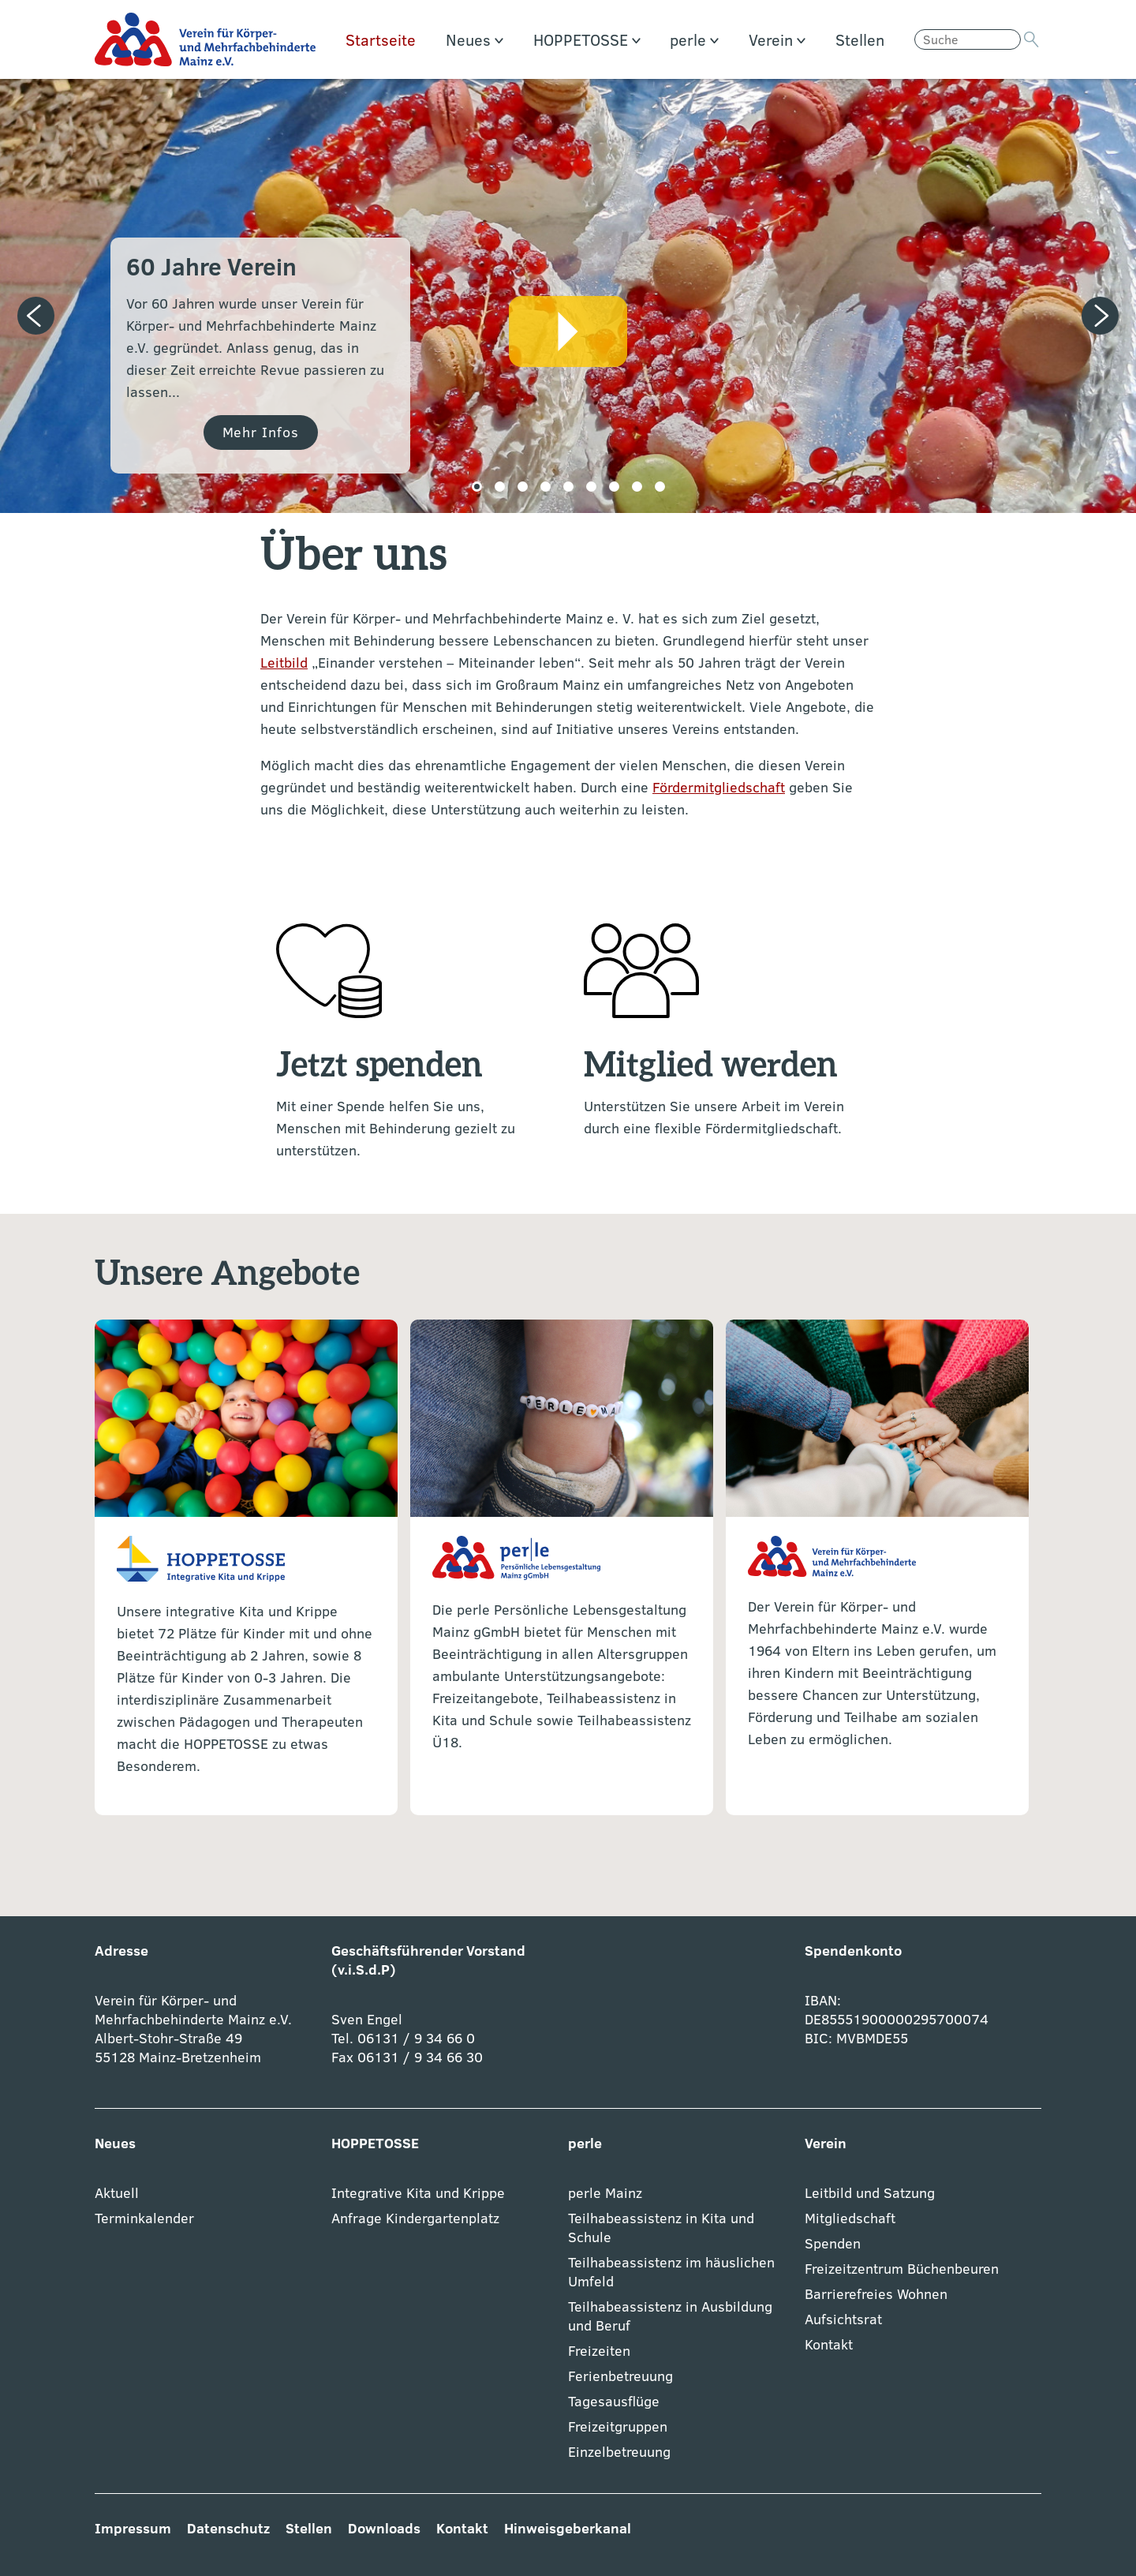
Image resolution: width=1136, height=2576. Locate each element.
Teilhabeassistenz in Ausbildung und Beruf (670, 2316)
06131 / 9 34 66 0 (414, 2038)
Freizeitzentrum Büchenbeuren (902, 2268)
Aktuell (117, 2193)
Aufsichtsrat (843, 2319)
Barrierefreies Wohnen (876, 2294)
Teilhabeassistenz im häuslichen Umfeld (671, 2271)
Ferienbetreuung (620, 2376)
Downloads (384, 2528)
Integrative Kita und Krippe (418, 2193)
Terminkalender (144, 2218)
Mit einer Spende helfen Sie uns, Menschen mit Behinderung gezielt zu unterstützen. (395, 1128)
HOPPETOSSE (587, 39)
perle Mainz (605, 2193)
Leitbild (284, 662)
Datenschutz (228, 2528)
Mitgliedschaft (850, 2218)
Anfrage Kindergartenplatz (415, 2218)
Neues (474, 39)
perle (694, 39)
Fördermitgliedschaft (718, 787)
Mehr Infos (260, 432)
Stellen (859, 39)
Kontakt (829, 2344)
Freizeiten (599, 2351)
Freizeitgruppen (617, 2426)
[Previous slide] (36, 315)
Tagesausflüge (614, 2401)
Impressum (133, 2528)
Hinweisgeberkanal (567, 2528)
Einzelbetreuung (619, 2452)
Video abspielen (568, 331)
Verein (777, 39)
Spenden (833, 2243)
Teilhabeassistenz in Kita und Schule (661, 2227)
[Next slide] (1100, 315)
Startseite (381, 39)
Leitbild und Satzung (870, 2193)
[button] (477, 486)
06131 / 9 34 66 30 (420, 2057)
